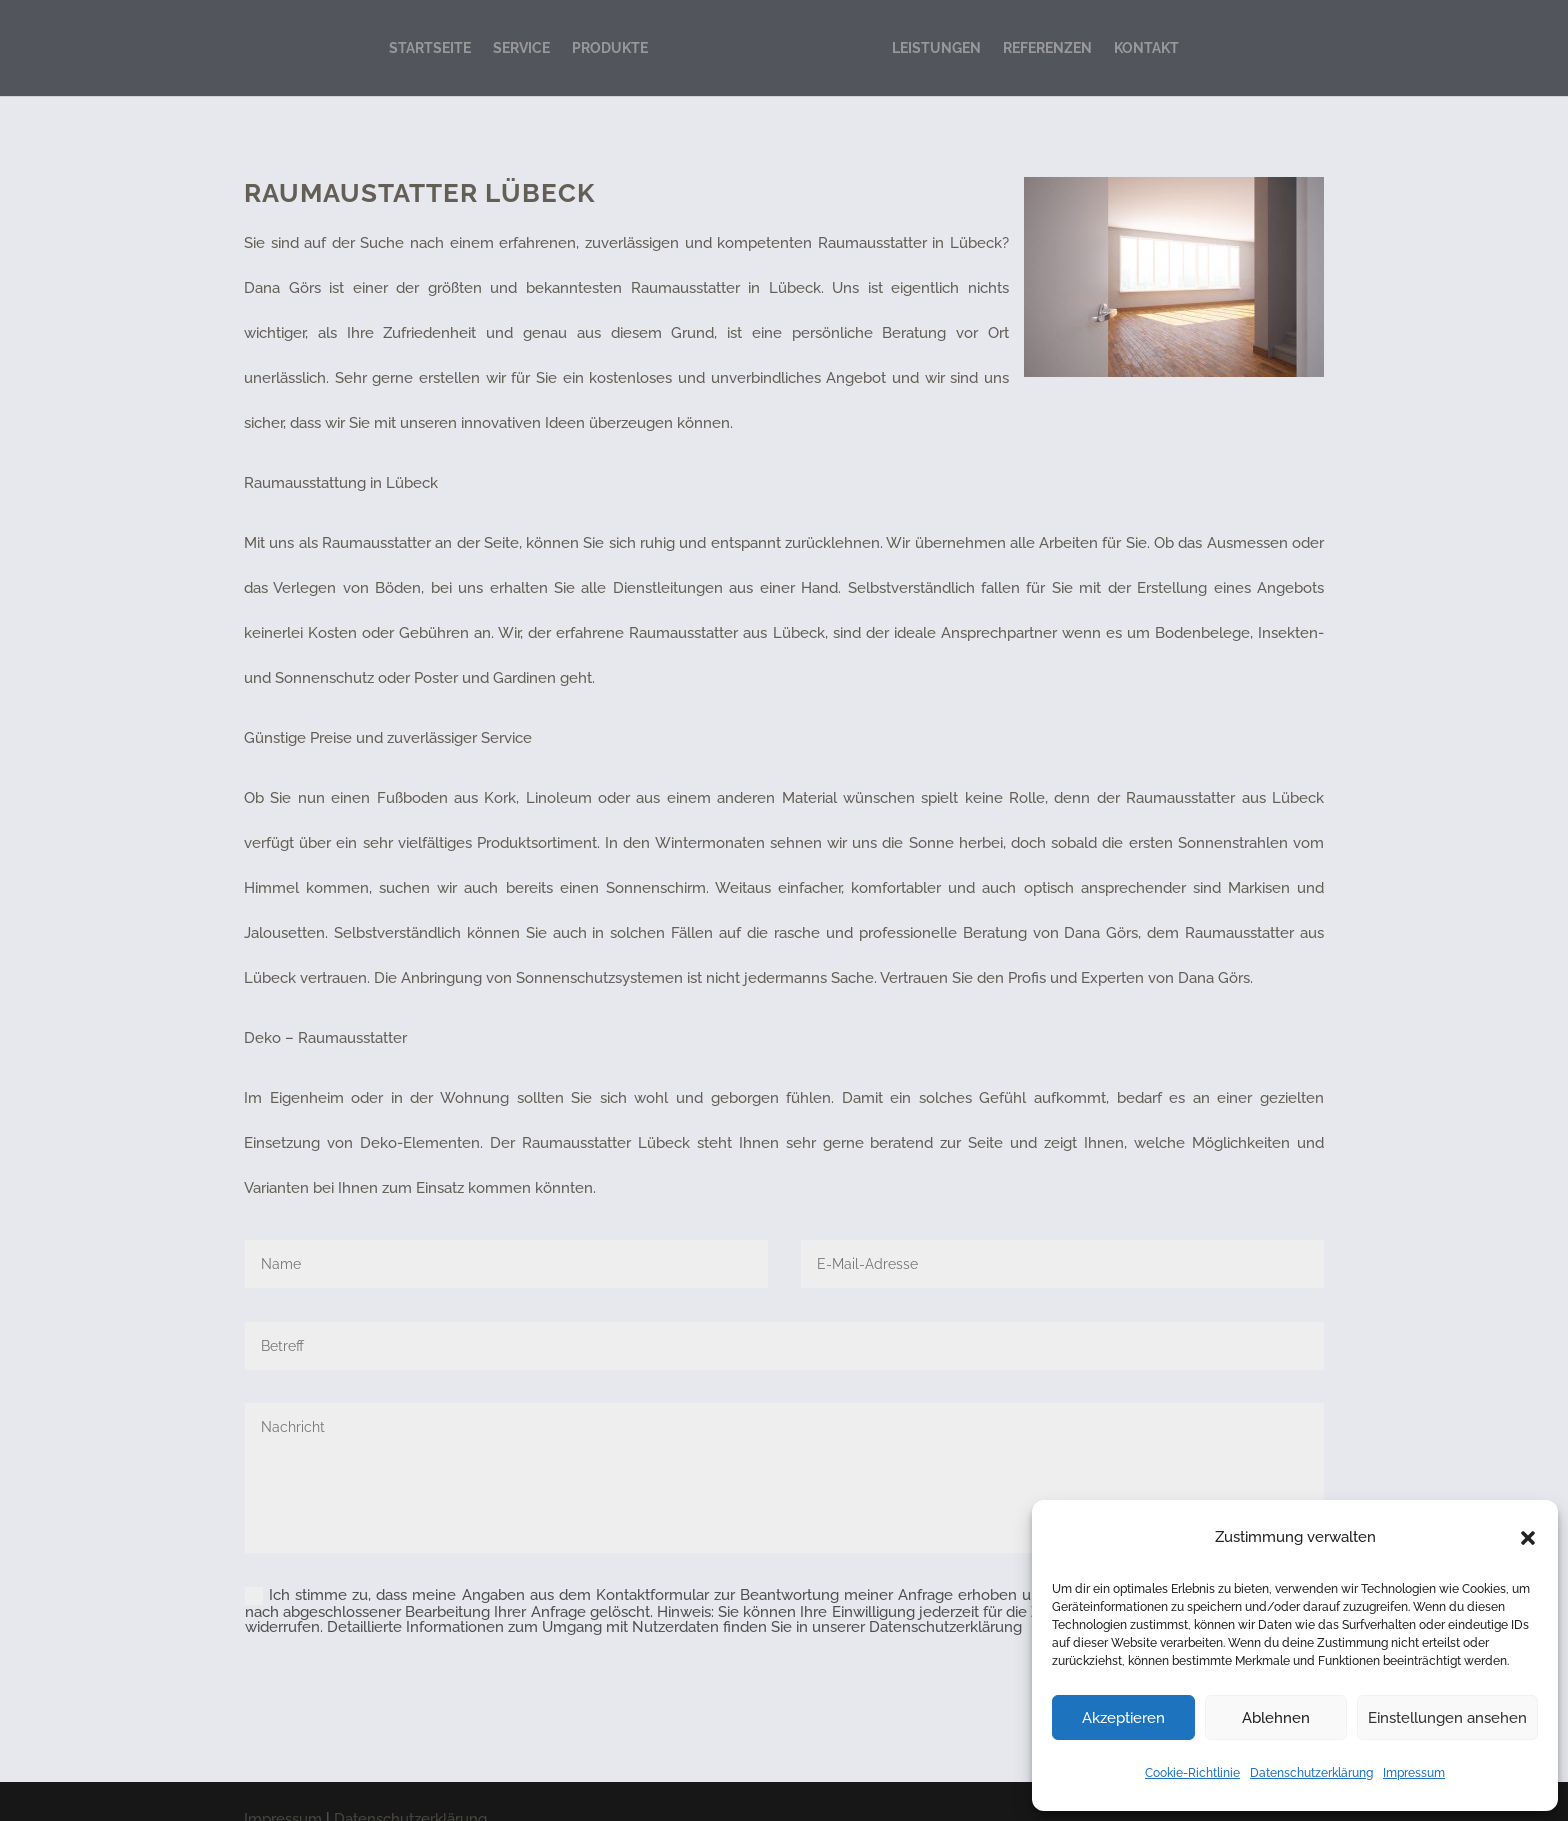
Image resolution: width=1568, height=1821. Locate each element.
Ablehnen (1276, 1718)
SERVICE (521, 47)
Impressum (1414, 1773)
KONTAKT (1146, 47)
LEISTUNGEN (936, 47)
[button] (1528, 1538)
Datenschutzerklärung (1311, 1773)
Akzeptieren (1123, 1718)
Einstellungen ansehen (1447, 1718)
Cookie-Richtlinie (1192, 1773)
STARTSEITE (430, 47)
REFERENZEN (1047, 47)
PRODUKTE (610, 47)
